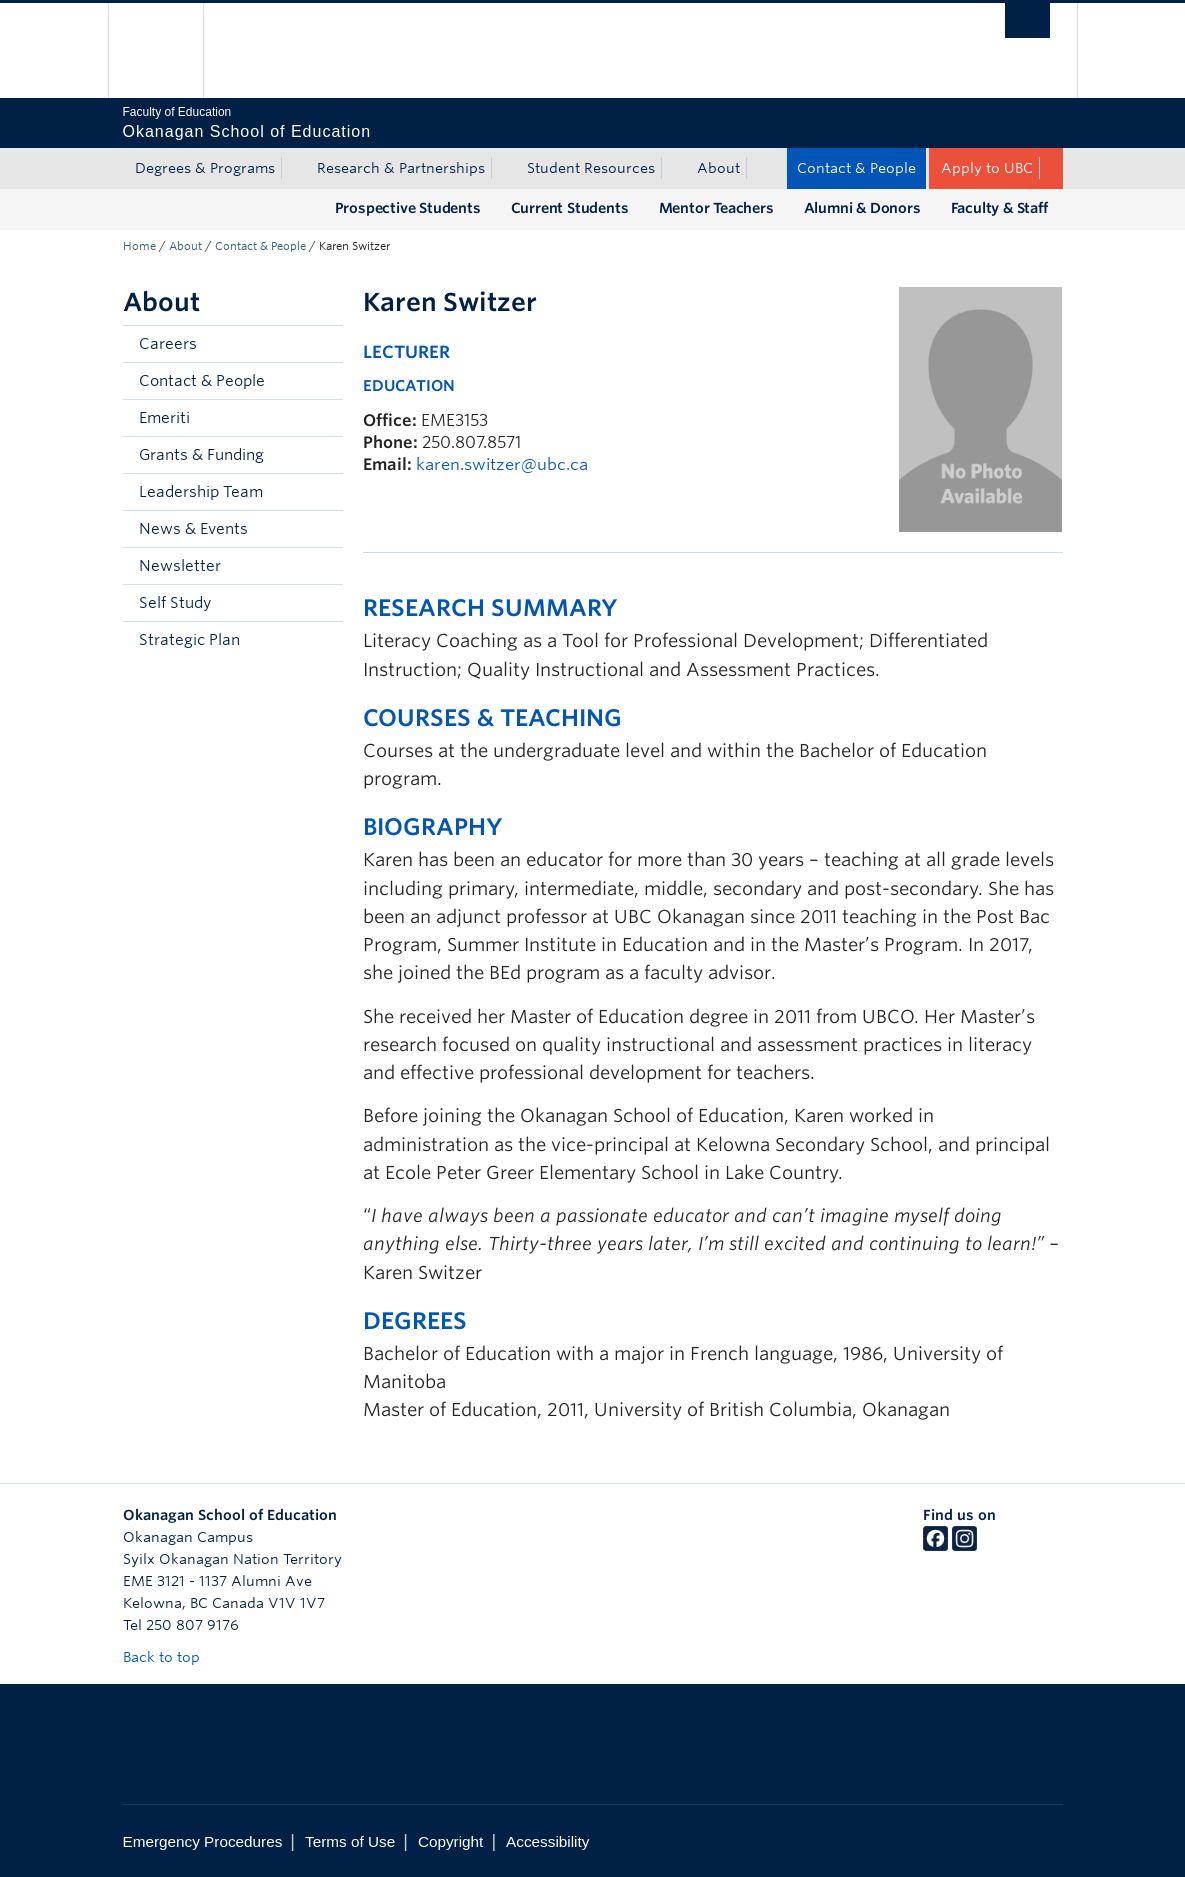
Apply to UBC (987, 168)
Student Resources (591, 168)
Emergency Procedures (203, 1841)
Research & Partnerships (401, 168)
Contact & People (856, 168)
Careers (168, 344)
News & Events (193, 529)
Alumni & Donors (862, 208)
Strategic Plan (189, 640)
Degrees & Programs (205, 168)
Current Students (570, 208)
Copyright (450, 1841)
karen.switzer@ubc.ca (502, 464)
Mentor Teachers (716, 208)
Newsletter (180, 566)
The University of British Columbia (170, 50)
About (718, 168)
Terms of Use (350, 1841)
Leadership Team (201, 492)
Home (139, 246)
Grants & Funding (201, 455)
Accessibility (547, 1841)
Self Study (175, 603)
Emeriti (164, 418)
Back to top (171, 1657)
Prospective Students (408, 208)
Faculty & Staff (999, 208)
